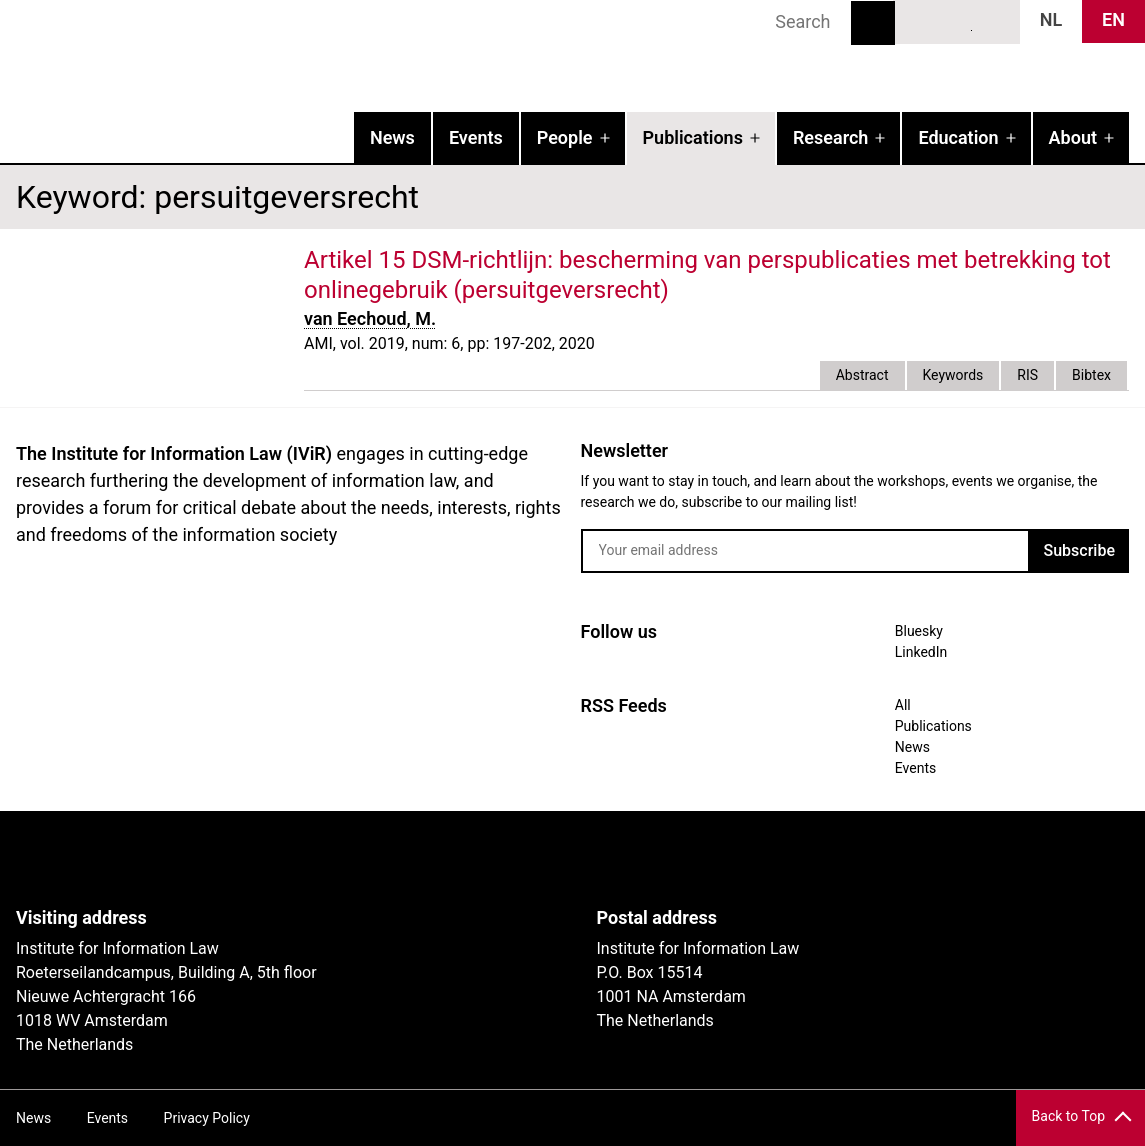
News (392, 137)
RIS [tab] (1027, 375)
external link (687, 290)
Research (830, 137)
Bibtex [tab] (1091, 375)
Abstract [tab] (862, 375)
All (903, 705)
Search (873, 23)
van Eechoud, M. (370, 318)
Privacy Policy (207, 1118)
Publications (693, 137)
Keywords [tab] (953, 375)
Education (958, 137)
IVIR (256, 56)
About (1073, 137)
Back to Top (1068, 1116)
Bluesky (921, 21)
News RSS (994, 21)
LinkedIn (958, 21)
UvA (248, 859)
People (565, 137)
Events (476, 137)
